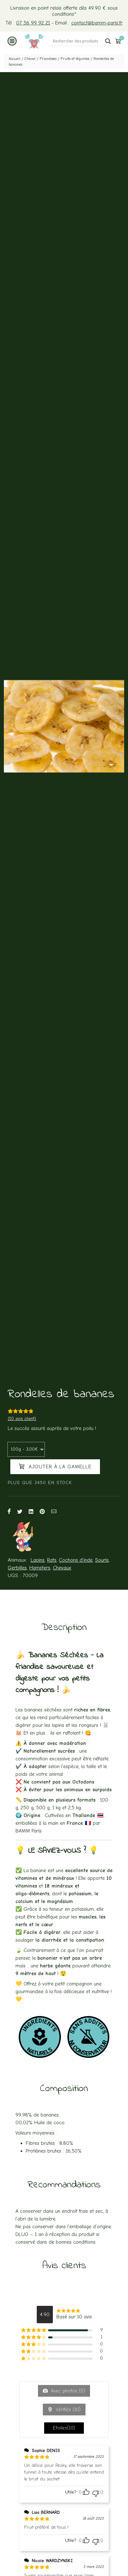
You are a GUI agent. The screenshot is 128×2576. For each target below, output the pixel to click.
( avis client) (22, 1418)
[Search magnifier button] (108, 41)
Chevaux (62, 1568)
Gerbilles (17, 1568)
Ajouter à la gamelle (55, 1466)
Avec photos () (67, 2391)
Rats (51, 1560)
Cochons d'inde (76, 1560)
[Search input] (77, 41)
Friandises (48, 58)
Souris (102, 1560)
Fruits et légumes (75, 58)
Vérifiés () (67, 2409)
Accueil (14, 58)
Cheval (30, 58)
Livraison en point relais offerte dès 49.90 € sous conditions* (64, 11)
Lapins (37, 1560)
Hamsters (39, 1568)
